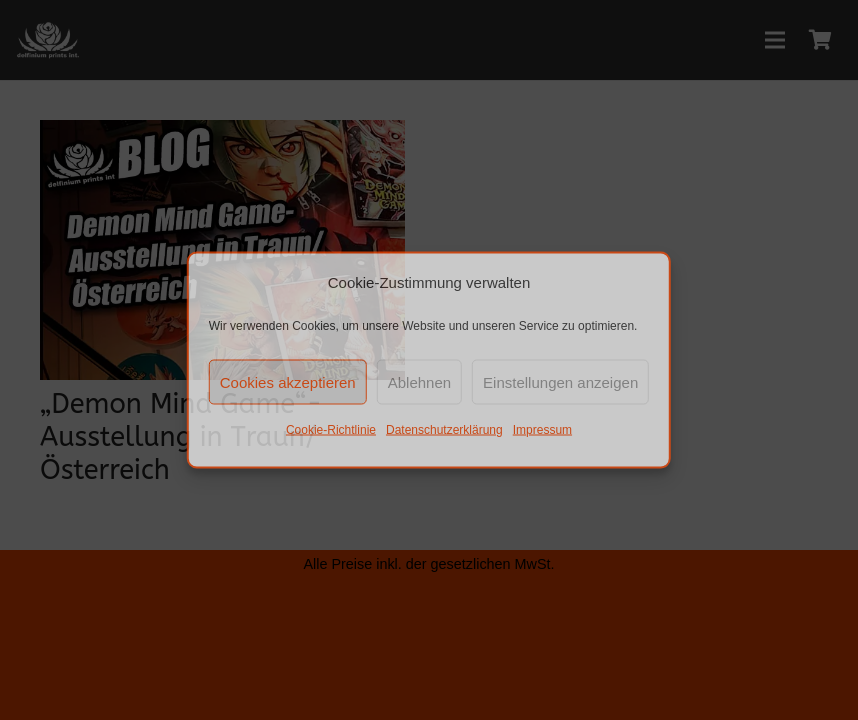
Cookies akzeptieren (288, 381)
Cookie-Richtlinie (331, 430)
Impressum (542, 430)
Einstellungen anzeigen (560, 381)
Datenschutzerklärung (444, 430)
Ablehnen (419, 381)
